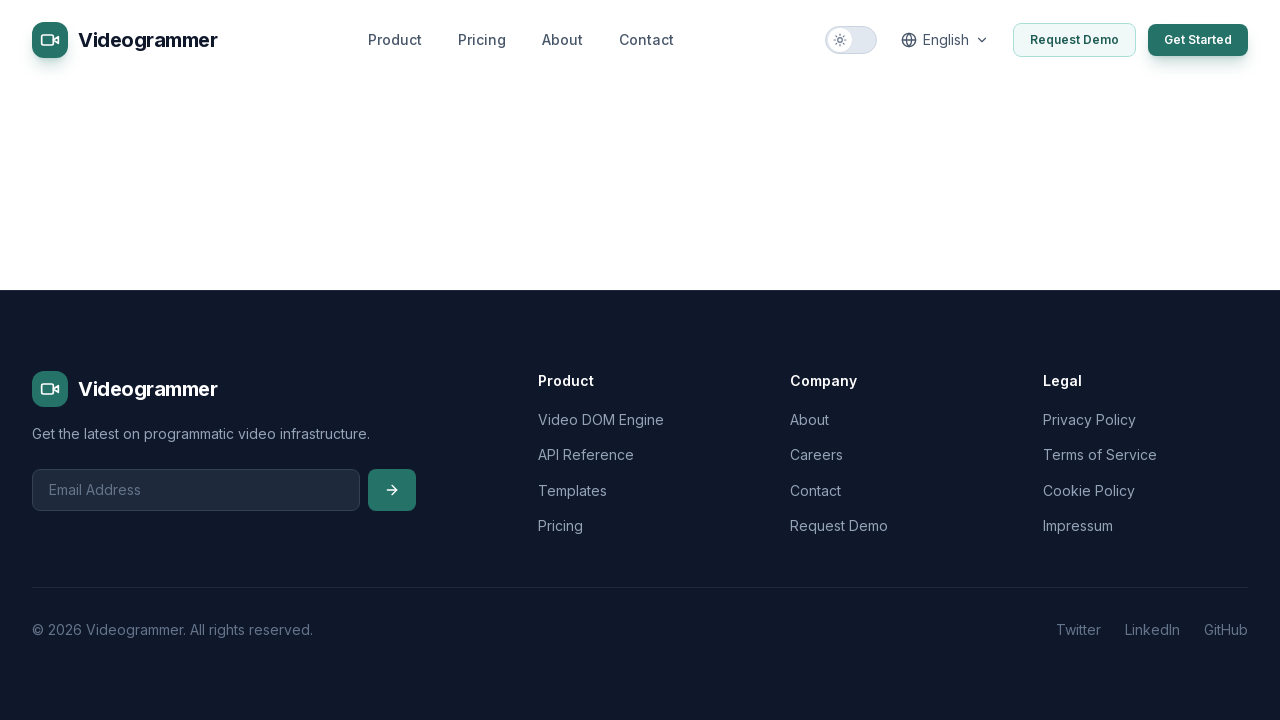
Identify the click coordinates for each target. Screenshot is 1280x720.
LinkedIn (1152, 629)
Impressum (1078, 525)
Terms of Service (1100, 454)
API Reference (586, 454)
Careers (816, 454)
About (562, 39)
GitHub (1226, 629)
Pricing (482, 39)
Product (395, 39)
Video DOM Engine (601, 419)
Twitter (1078, 629)
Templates (572, 490)
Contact (646, 39)
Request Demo (1074, 39)
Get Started (1198, 39)
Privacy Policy (1089, 419)
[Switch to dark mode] (851, 40)
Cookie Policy (1089, 490)
